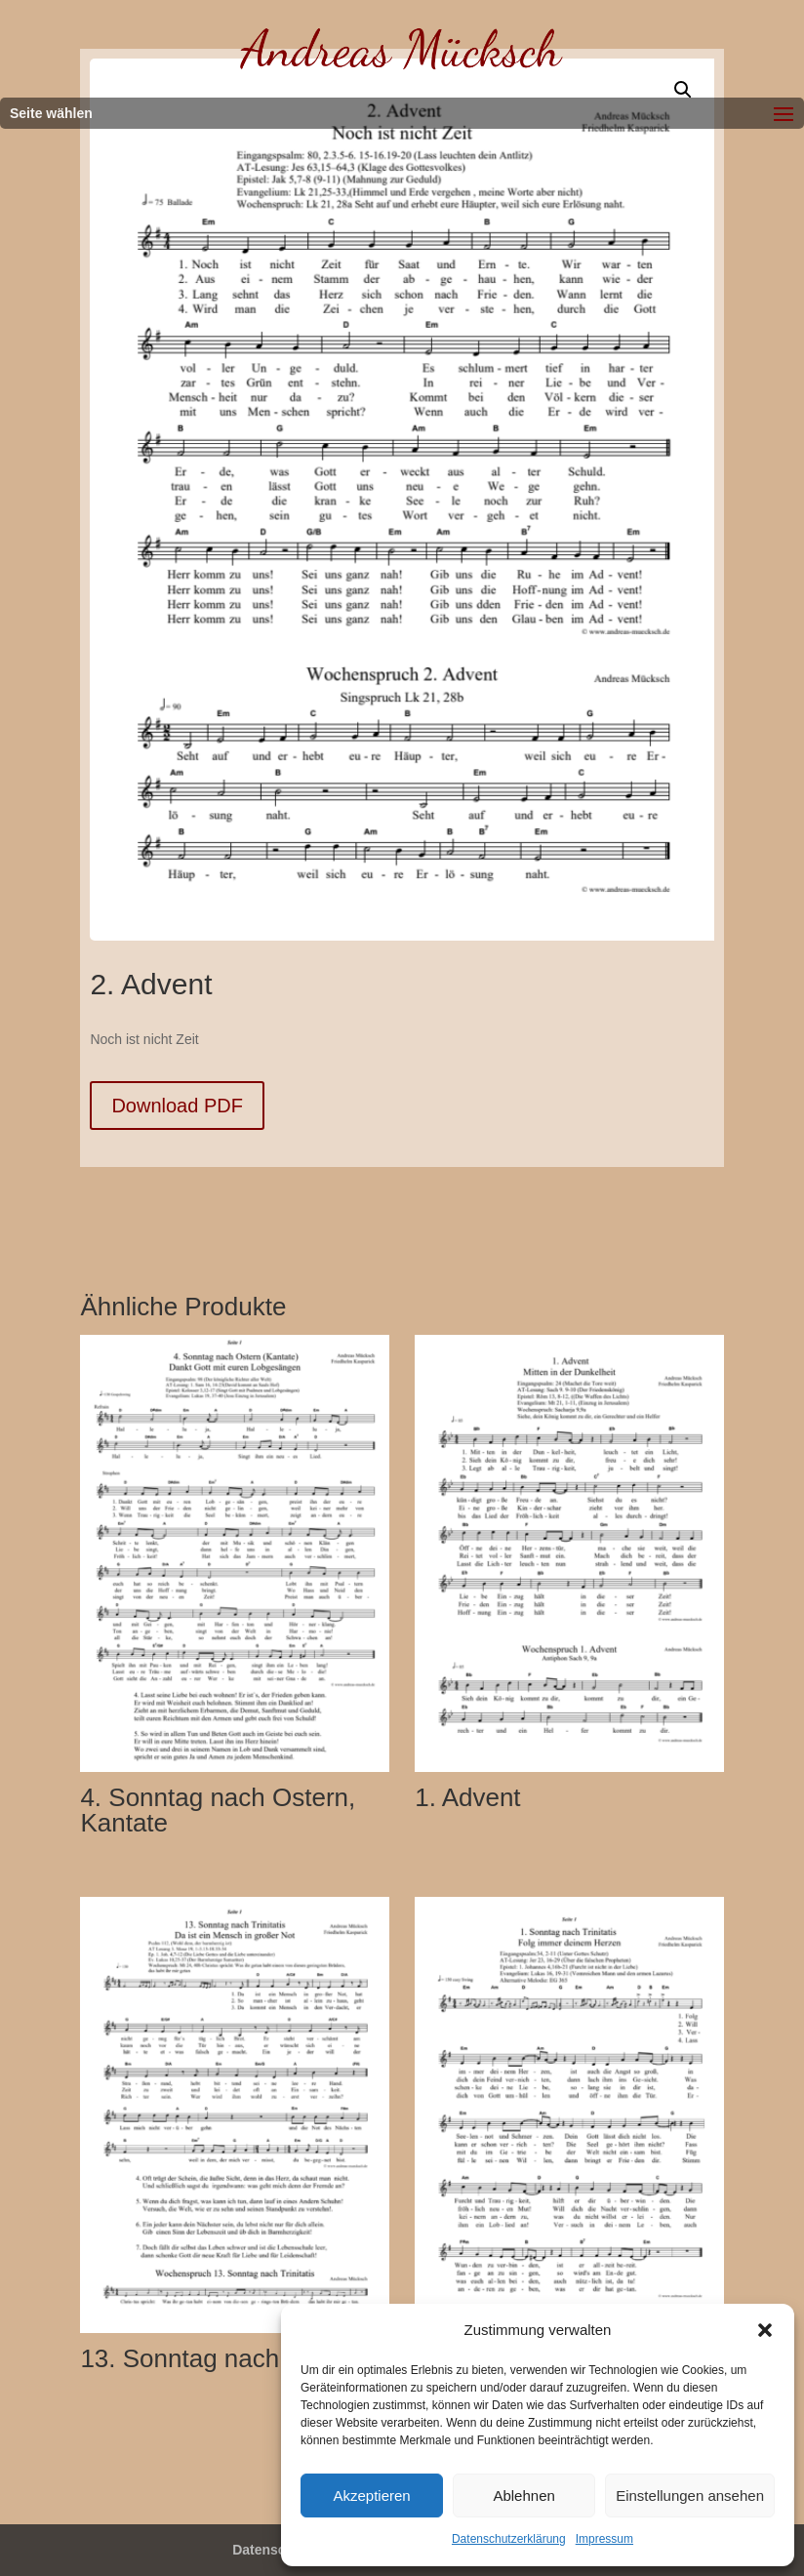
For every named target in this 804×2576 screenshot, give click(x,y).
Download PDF (177, 1105)
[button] (765, 2330)
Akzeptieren (371, 2495)
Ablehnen (523, 2495)
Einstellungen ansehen (690, 2495)
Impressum (604, 2539)
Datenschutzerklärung (509, 2539)
